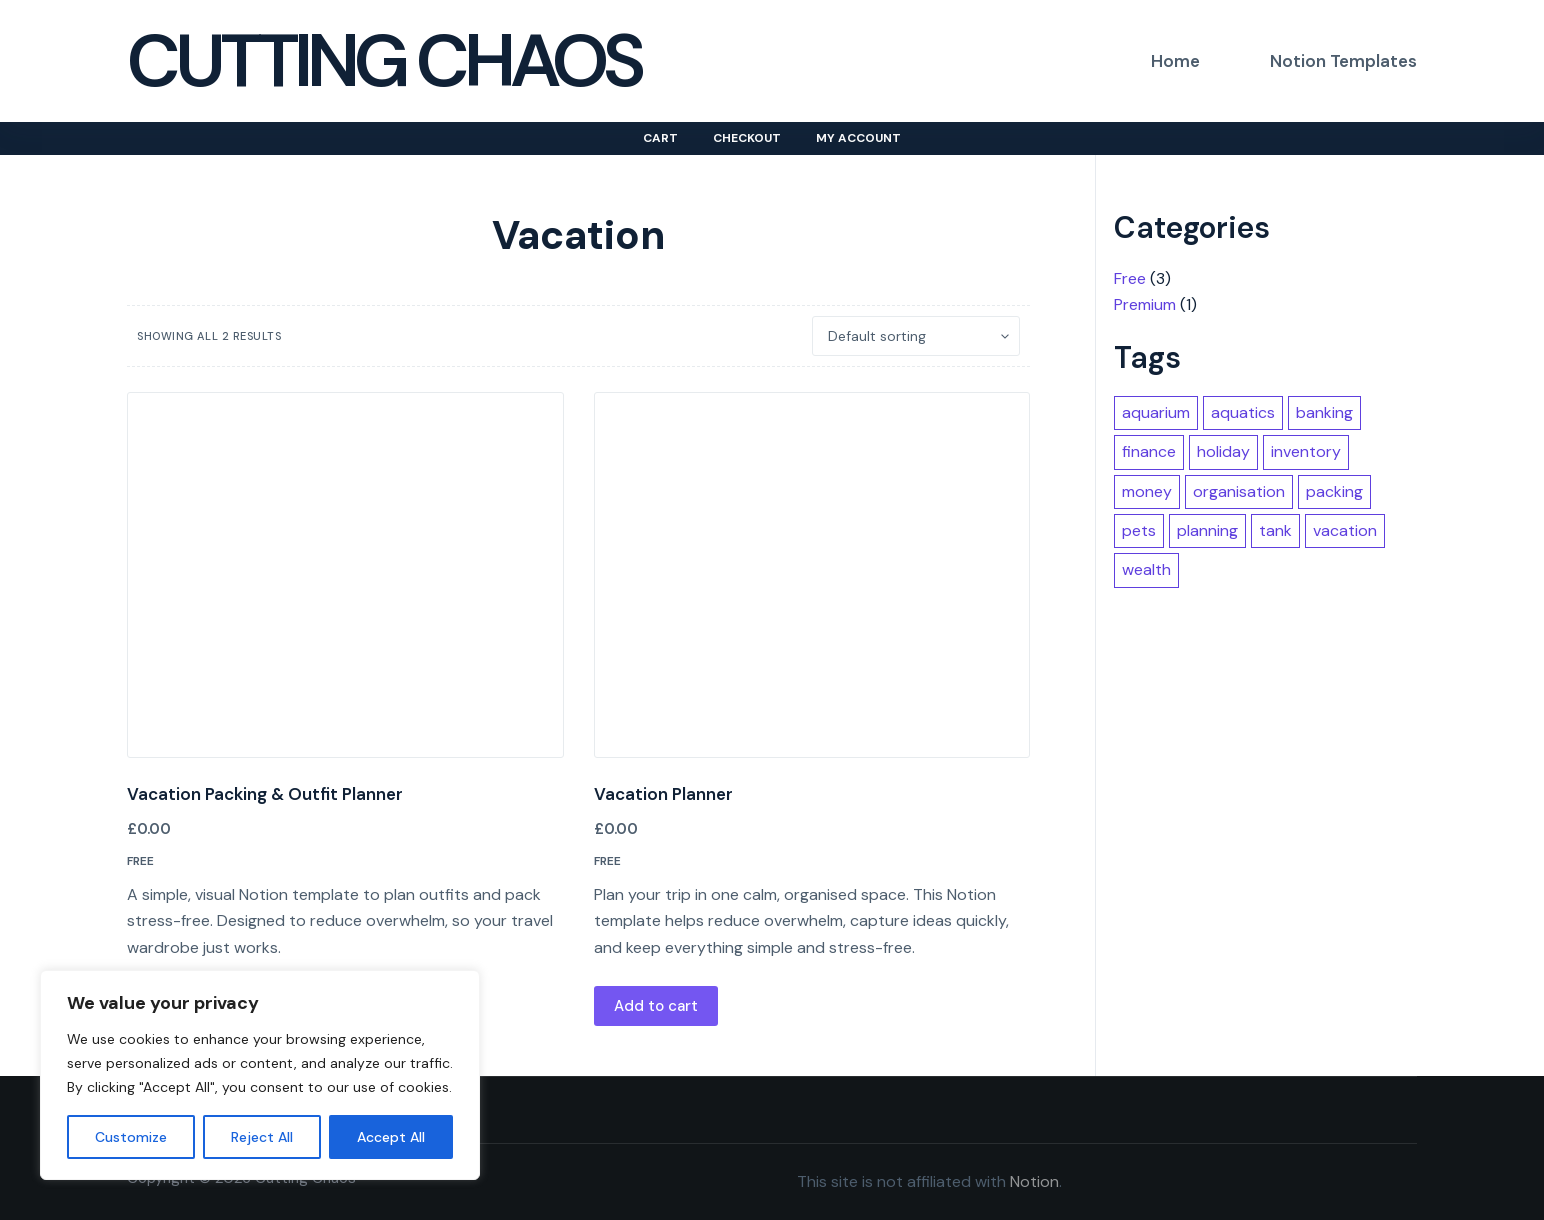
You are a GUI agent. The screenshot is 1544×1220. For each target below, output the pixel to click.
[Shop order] (916, 336)
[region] (260, 1075)
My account (858, 138)
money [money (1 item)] (1147, 491)
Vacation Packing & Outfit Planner (265, 794)
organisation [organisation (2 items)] (1239, 491)
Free (140, 861)
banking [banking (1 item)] (1324, 412)
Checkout (747, 138)
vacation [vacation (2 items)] (1345, 530)
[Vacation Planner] (812, 575)
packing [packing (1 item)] (1334, 491)
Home (1175, 61)
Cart (660, 138)
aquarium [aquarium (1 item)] (1156, 412)
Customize (131, 1137)
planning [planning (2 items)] (1207, 530)
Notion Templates (1343, 61)
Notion (1034, 1181)
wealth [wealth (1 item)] (1146, 569)
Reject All (262, 1137)
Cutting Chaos (383, 61)
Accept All (391, 1137)
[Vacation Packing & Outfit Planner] (345, 575)
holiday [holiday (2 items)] (1223, 451)
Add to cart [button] (656, 1006)
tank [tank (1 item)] (1275, 530)
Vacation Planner (663, 794)
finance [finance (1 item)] (1149, 451)
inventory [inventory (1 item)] (1306, 451)
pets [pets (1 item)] (1139, 530)
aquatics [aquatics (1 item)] (1243, 412)
